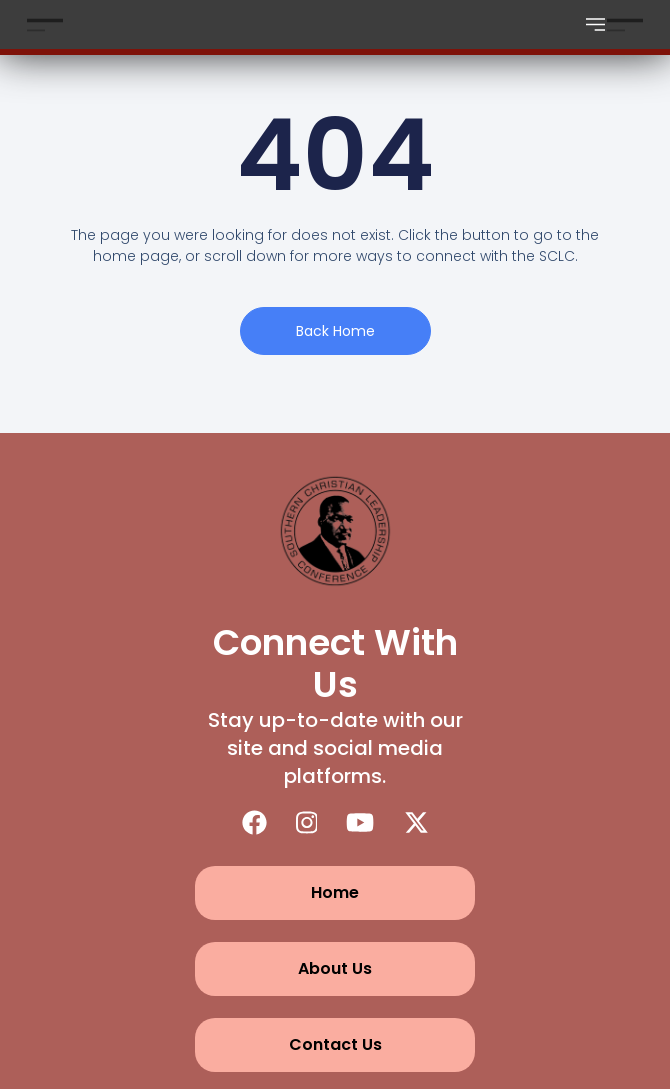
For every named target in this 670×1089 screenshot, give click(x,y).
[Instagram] (307, 822)
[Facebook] (254, 822)
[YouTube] (360, 822)
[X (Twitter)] (416, 822)
